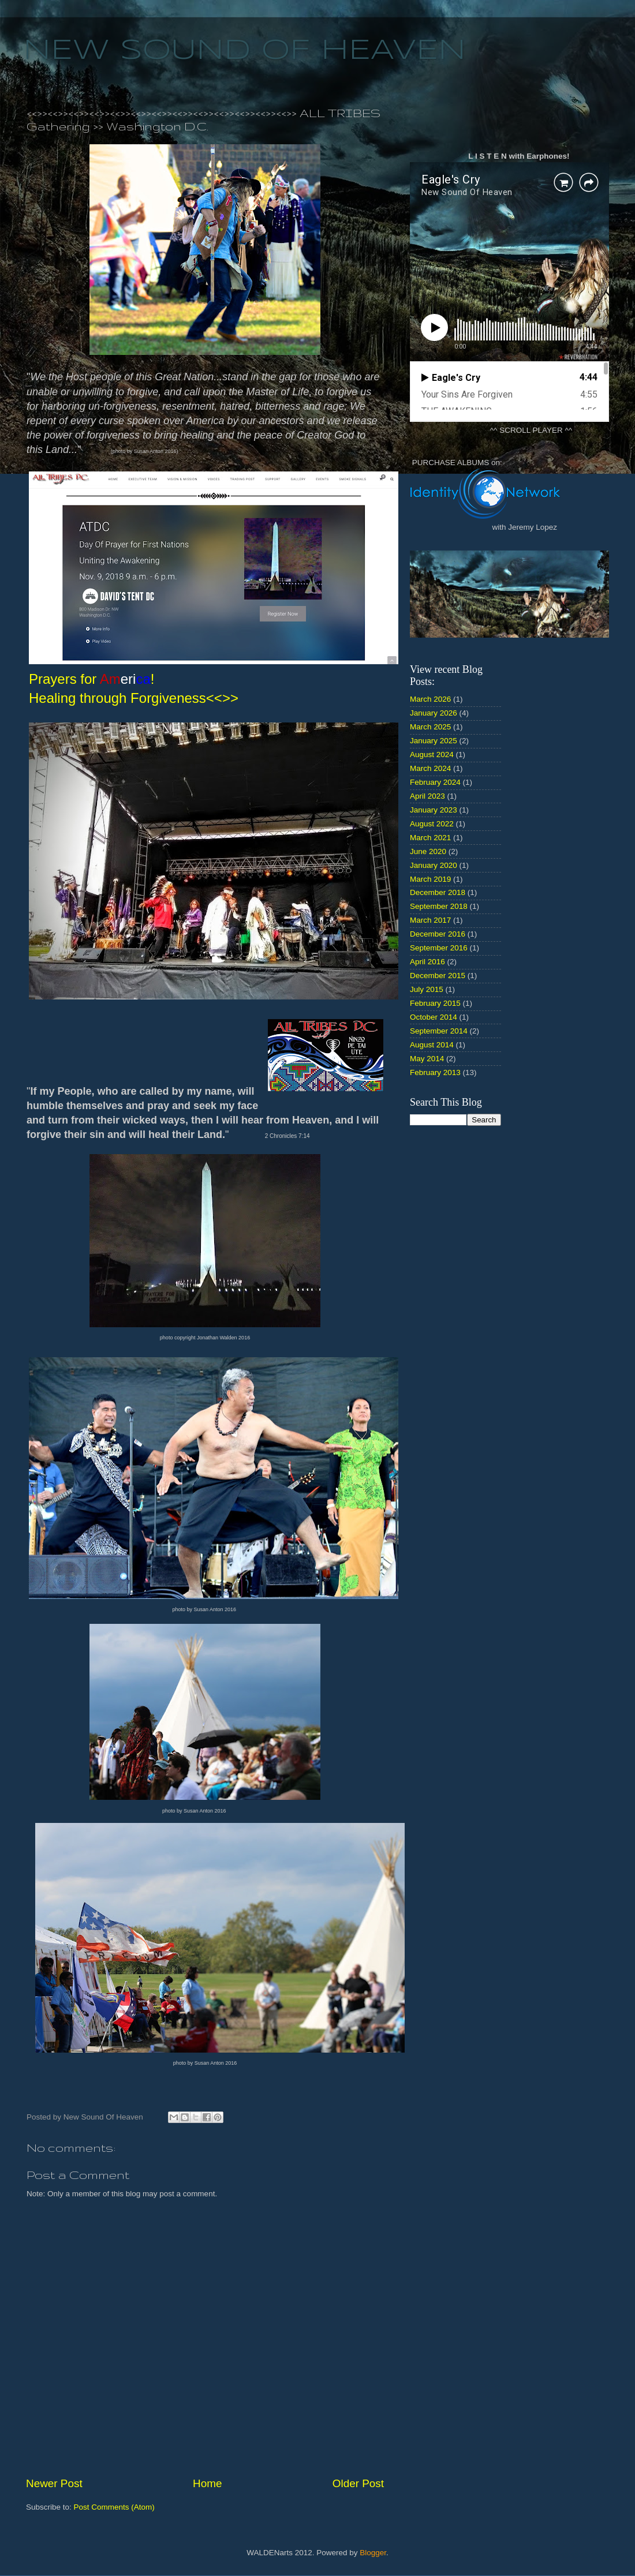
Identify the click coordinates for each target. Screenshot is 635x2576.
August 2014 (432, 1044)
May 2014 (427, 1058)
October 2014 (433, 1017)
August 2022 (432, 823)
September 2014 (439, 1031)
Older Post (358, 2483)
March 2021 (430, 837)
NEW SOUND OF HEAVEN (244, 51)
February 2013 (435, 1072)
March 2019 (430, 879)
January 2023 (433, 810)
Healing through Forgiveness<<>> (133, 698)
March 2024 (430, 768)
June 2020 (428, 851)
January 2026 (433, 713)
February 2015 (435, 1003)
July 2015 (426, 989)
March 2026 (430, 699)
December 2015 (437, 975)
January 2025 (433, 740)
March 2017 (430, 920)
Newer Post (54, 2483)
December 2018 (437, 892)
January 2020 (433, 865)
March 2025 (430, 726)
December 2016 (437, 934)
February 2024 (435, 782)
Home (207, 2483)
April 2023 (427, 796)
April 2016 (427, 961)
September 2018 (439, 906)
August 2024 (432, 754)
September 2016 (439, 947)
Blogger (373, 2552)
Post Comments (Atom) (114, 2507)
